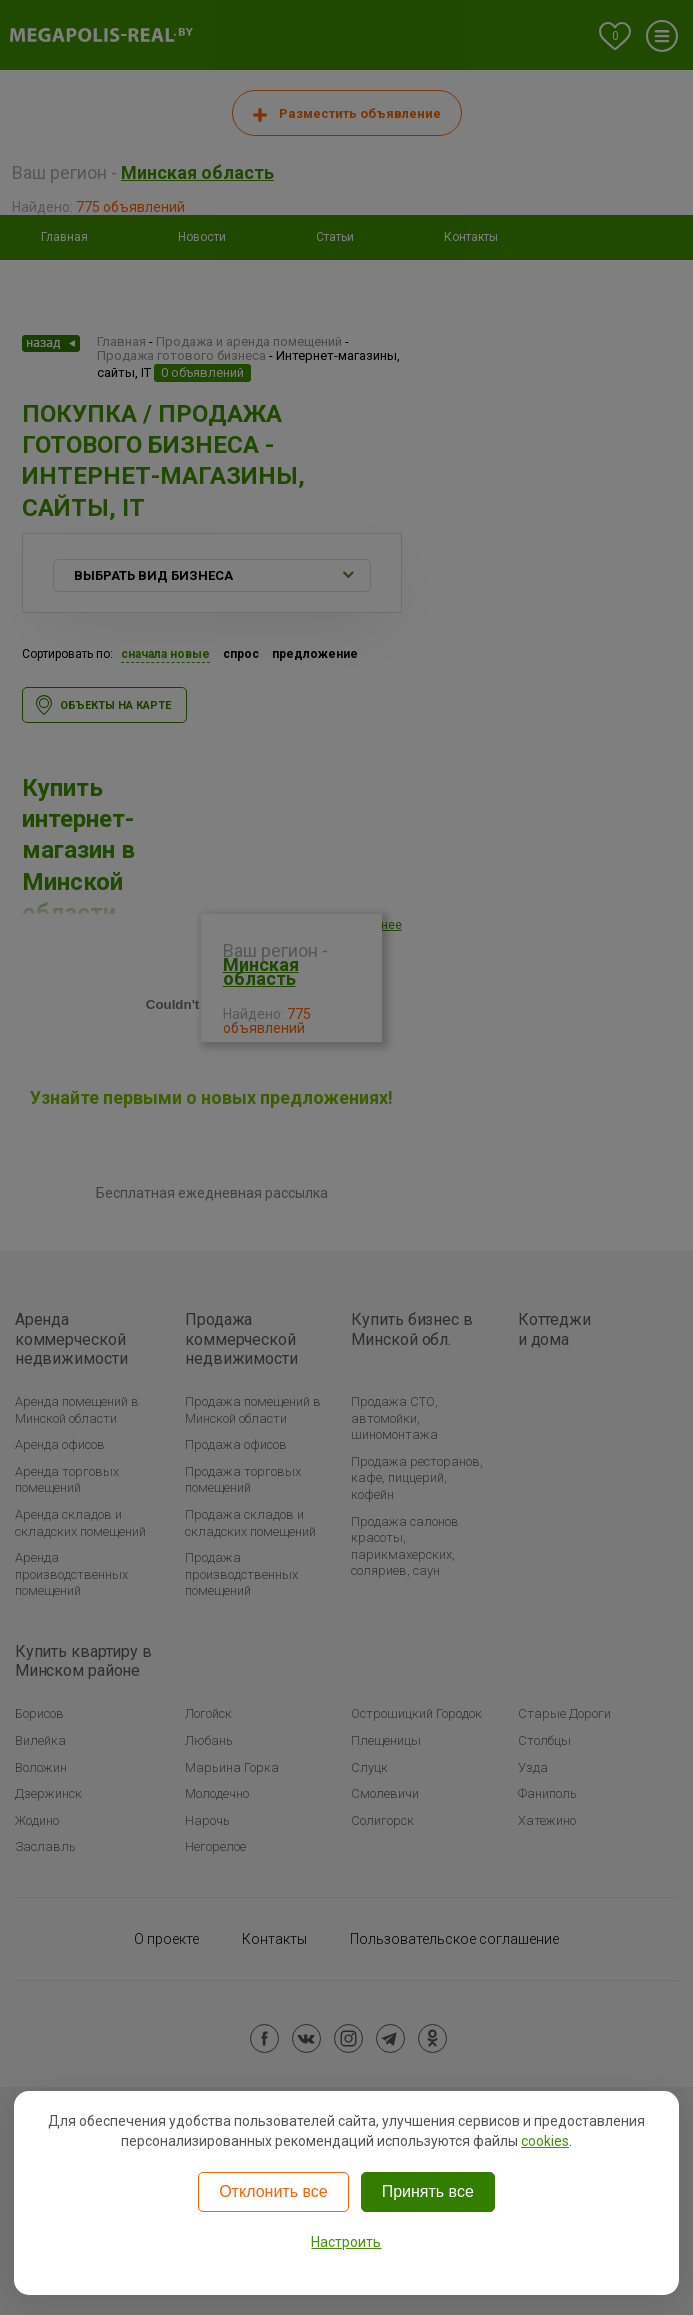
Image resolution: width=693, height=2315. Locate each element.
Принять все (428, 2191)
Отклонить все (273, 2191)
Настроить (346, 2242)
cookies (545, 2141)
